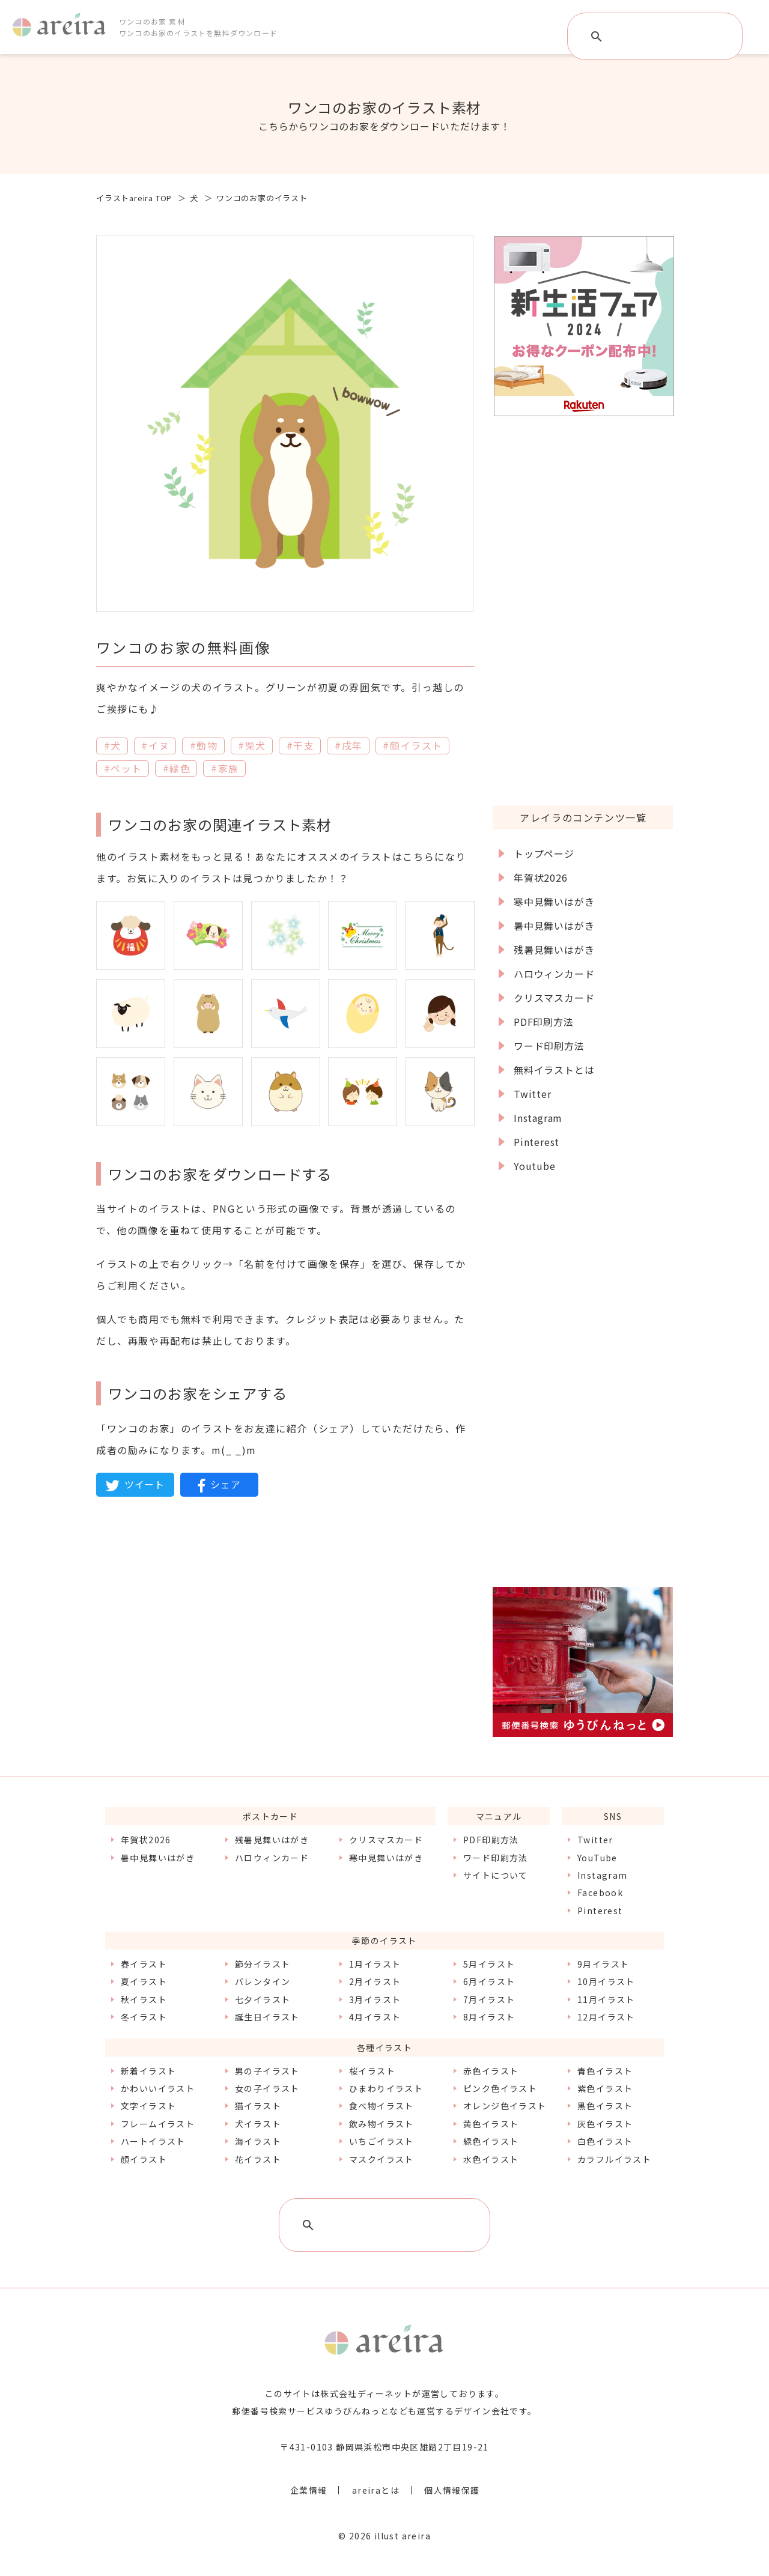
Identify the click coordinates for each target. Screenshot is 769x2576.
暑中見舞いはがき (554, 925)
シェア (219, 1485)
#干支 (301, 745)
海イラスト (258, 2141)
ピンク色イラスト (500, 2088)
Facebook (600, 1893)
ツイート (135, 1485)
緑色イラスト (490, 2141)
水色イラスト (490, 2159)
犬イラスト (258, 2124)
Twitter (533, 1093)
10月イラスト (606, 1981)
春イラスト (144, 1964)
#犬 (112, 745)
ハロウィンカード (554, 973)
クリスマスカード (554, 997)
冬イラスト (144, 2017)
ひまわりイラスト (386, 2088)
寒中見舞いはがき (554, 901)
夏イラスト (144, 1981)
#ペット (123, 768)
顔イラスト (144, 2159)
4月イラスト (375, 2017)
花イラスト (258, 2159)
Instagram (538, 1118)
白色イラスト (605, 2141)
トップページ (544, 853)
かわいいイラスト (158, 2088)
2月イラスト (375, 1981)
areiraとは (376, 2490)
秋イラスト (144, 1999)
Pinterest (536, 1142)
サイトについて (495, 1875)
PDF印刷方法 (544, 1021)
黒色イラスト (605, 2106)
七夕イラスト (262, 1999)
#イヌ (155, 745)
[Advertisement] (583, 609)
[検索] (656, 36)
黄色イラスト (490, 2124)
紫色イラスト (605, 2088)
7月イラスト (489, 1999)
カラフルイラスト (614, 2159)
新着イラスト (148, 2071)
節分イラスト (262, 1964)
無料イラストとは (554, 1069)
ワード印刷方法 (549, 1045)
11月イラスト (606, 1999)
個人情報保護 (451, 2490)
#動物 (204, 745)
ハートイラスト (153, 2141)
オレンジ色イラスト (505, 2106)
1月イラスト (375, 1964)
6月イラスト (489, 1981)
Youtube (535, 1166)
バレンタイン (262, 1981)
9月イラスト (603, 1964)
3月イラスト (375, 1999)
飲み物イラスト (381, 2124)
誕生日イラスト (267, 2017)
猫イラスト (258, 2106)
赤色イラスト (490, 2071)
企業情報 (308, 2490)
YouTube (597, 1858)
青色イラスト (605, 2071)
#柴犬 (252, 745)
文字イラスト (148, 2106)
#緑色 (177, 768)
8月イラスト (489, 2017)
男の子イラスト (267, 2071)
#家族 (225, 768)
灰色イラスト (605, 2124)
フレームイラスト (158, 2124)
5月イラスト (489, 1964)
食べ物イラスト (381, 2106)
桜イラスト (372, 2071)
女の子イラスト (267, 2088)
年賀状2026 (541, 877)
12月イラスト (606, 2017)
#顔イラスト (413, 745)
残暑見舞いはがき (554, 949)
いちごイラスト (381, 2141)
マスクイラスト (381, 2159)
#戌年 (349, 745)
